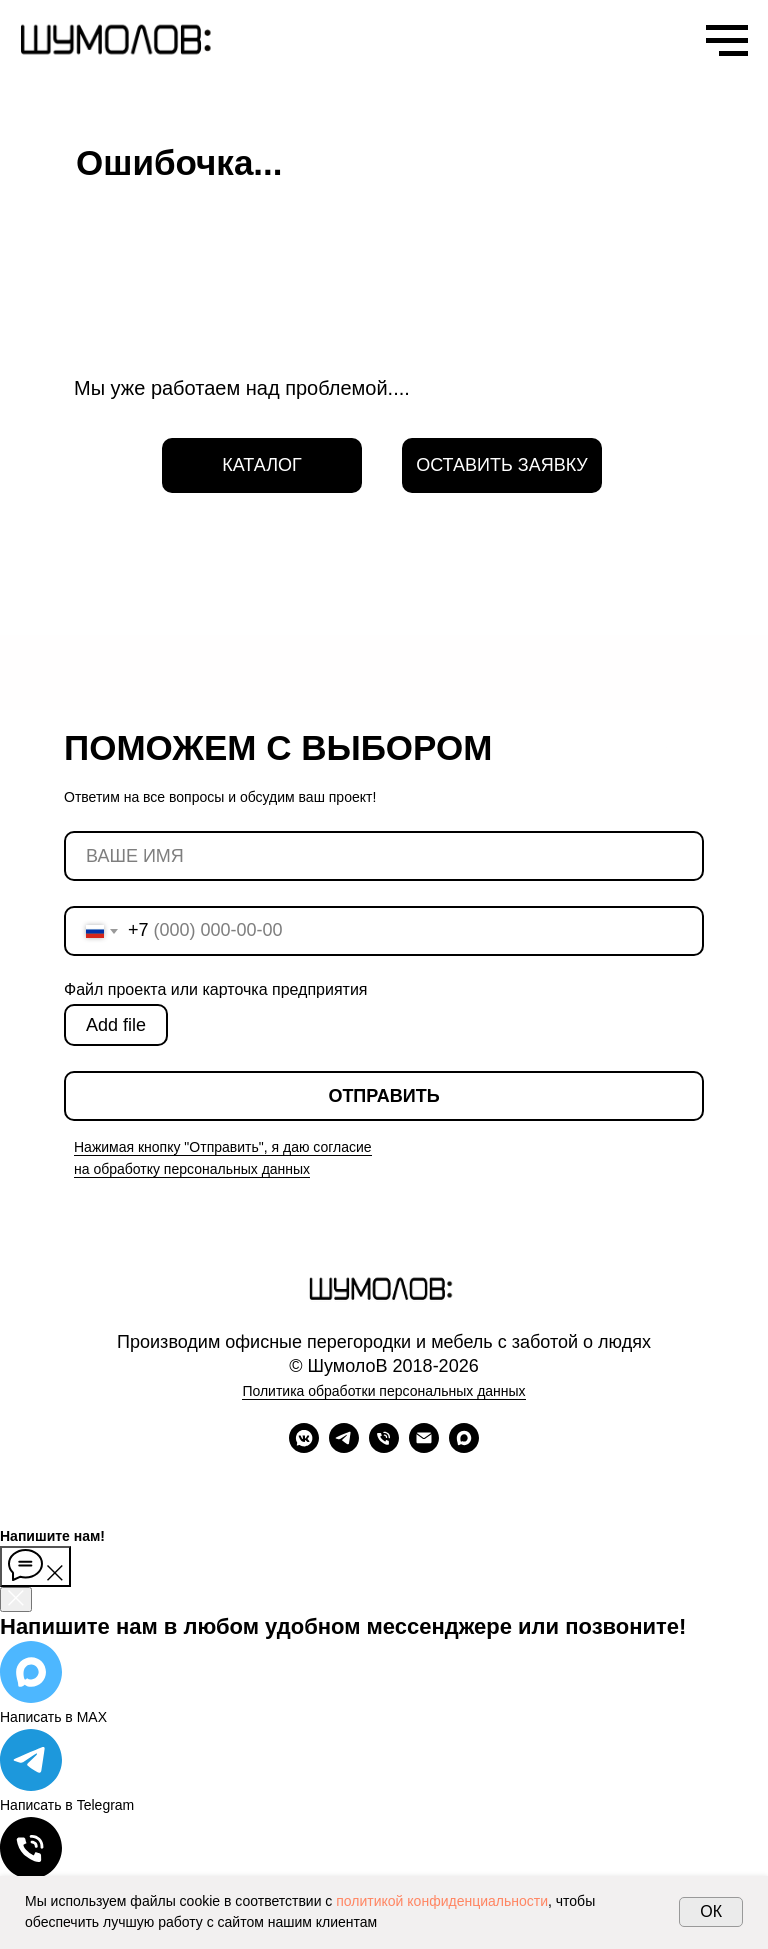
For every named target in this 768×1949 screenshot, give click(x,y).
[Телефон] (384, 1447)
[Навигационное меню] (727, 41)
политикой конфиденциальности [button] (442, 1901)
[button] (502, 465)
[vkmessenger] (304, 1447)
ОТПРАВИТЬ (383, 1096)
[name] (384, 856)
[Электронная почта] (424, 1447)
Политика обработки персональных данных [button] (383, 1391)
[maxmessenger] (464, 1447)
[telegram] (344, 1447)
